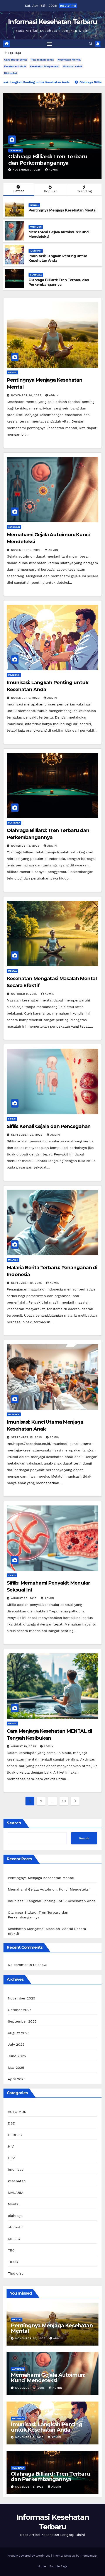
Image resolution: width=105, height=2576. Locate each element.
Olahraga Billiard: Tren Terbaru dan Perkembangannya (59, 282)
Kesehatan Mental (69, 59)
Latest (18, 189)
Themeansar (88, 2555)
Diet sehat (10, 73)
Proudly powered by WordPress (29, 2555)
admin (53, 169)
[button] (90, 44)
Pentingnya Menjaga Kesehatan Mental (49, 159)
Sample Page (58, 2566)
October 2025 (19, 2010)
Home (42, 2566)
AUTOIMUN (36, 227)
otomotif (15, 2227)
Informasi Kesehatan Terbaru (52, 22)
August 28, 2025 (24, 1598)
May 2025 (16, 2067)
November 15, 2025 (26, 549)
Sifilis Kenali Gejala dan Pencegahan (49, 1126)
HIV (11, 2146)
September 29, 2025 (27, 1134)
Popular (50, 189)
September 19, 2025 (27, 1282)
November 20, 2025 (28, 169)
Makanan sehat (72, 66)
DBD (11, 2123)
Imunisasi (35, 251)
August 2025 (18, 2033)
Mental (14, 150)
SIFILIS (12, 1119)
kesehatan (17, 2181)
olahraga (36, 275)
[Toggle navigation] (49, 44)
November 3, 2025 (26, 845)
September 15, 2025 (27, 1437)
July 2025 (16, 2044)
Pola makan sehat (42, 59)
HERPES (15, 2135)
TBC (11, 2250)
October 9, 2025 (24, 993)
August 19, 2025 (24, 1746)
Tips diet (15, 2273)
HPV (11, 2158)
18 (64, 1801)
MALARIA (13, 1260)
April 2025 (16, 2079)
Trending (84, 189)
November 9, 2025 (26, 697)
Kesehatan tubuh (15, 66)
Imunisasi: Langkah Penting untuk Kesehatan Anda (52, 1901)
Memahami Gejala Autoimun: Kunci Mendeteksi (49, 1889)
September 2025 (22, 2021)
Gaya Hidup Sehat (15, 59)
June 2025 (17, 2056)
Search (14, 1823)
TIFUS (13, 2262)
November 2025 (21, 1998)
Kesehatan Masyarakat (44, 66)
